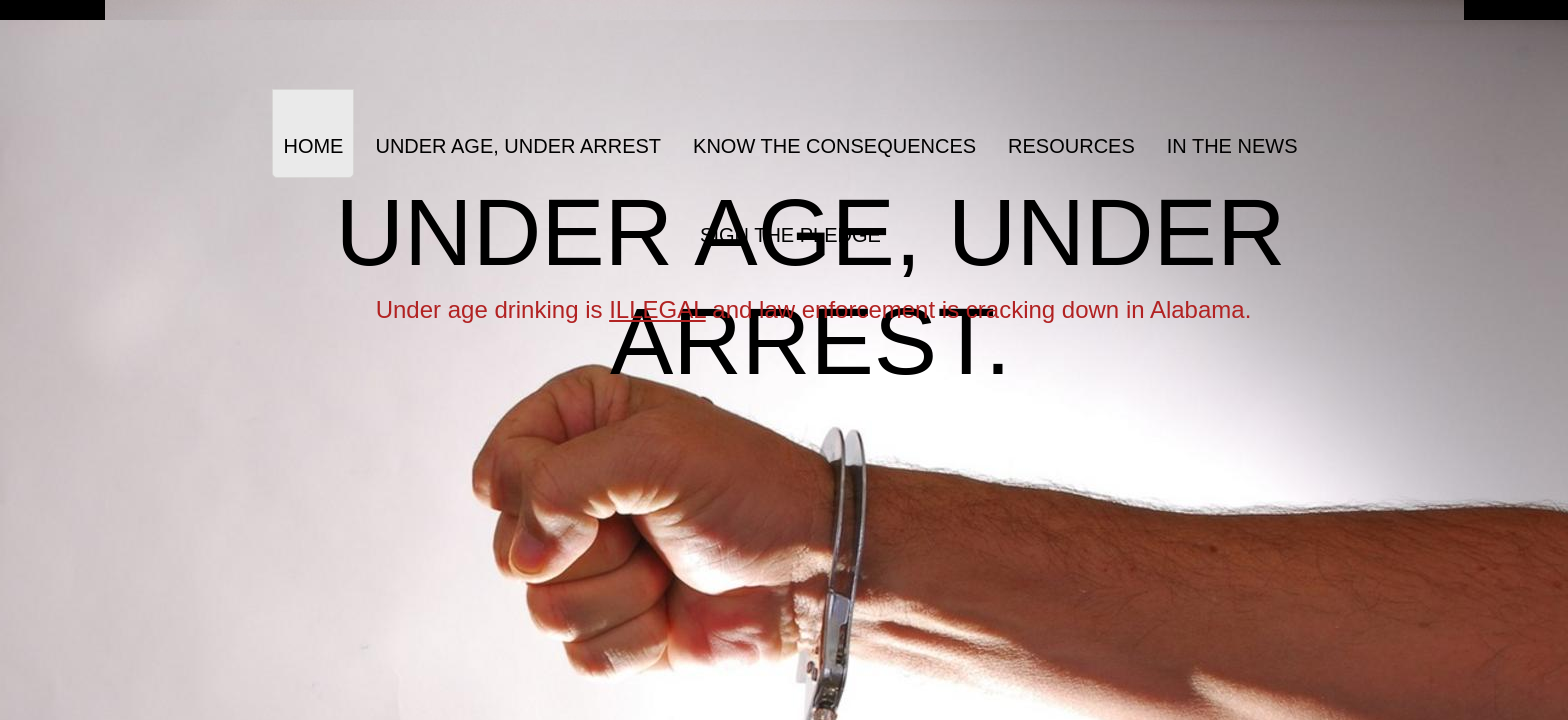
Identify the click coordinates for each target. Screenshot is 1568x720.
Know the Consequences (834, 146)
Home (313, 146)
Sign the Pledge (790, 235)
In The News (1232, 146)
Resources (1071, 146)
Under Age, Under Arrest (518, 146)
